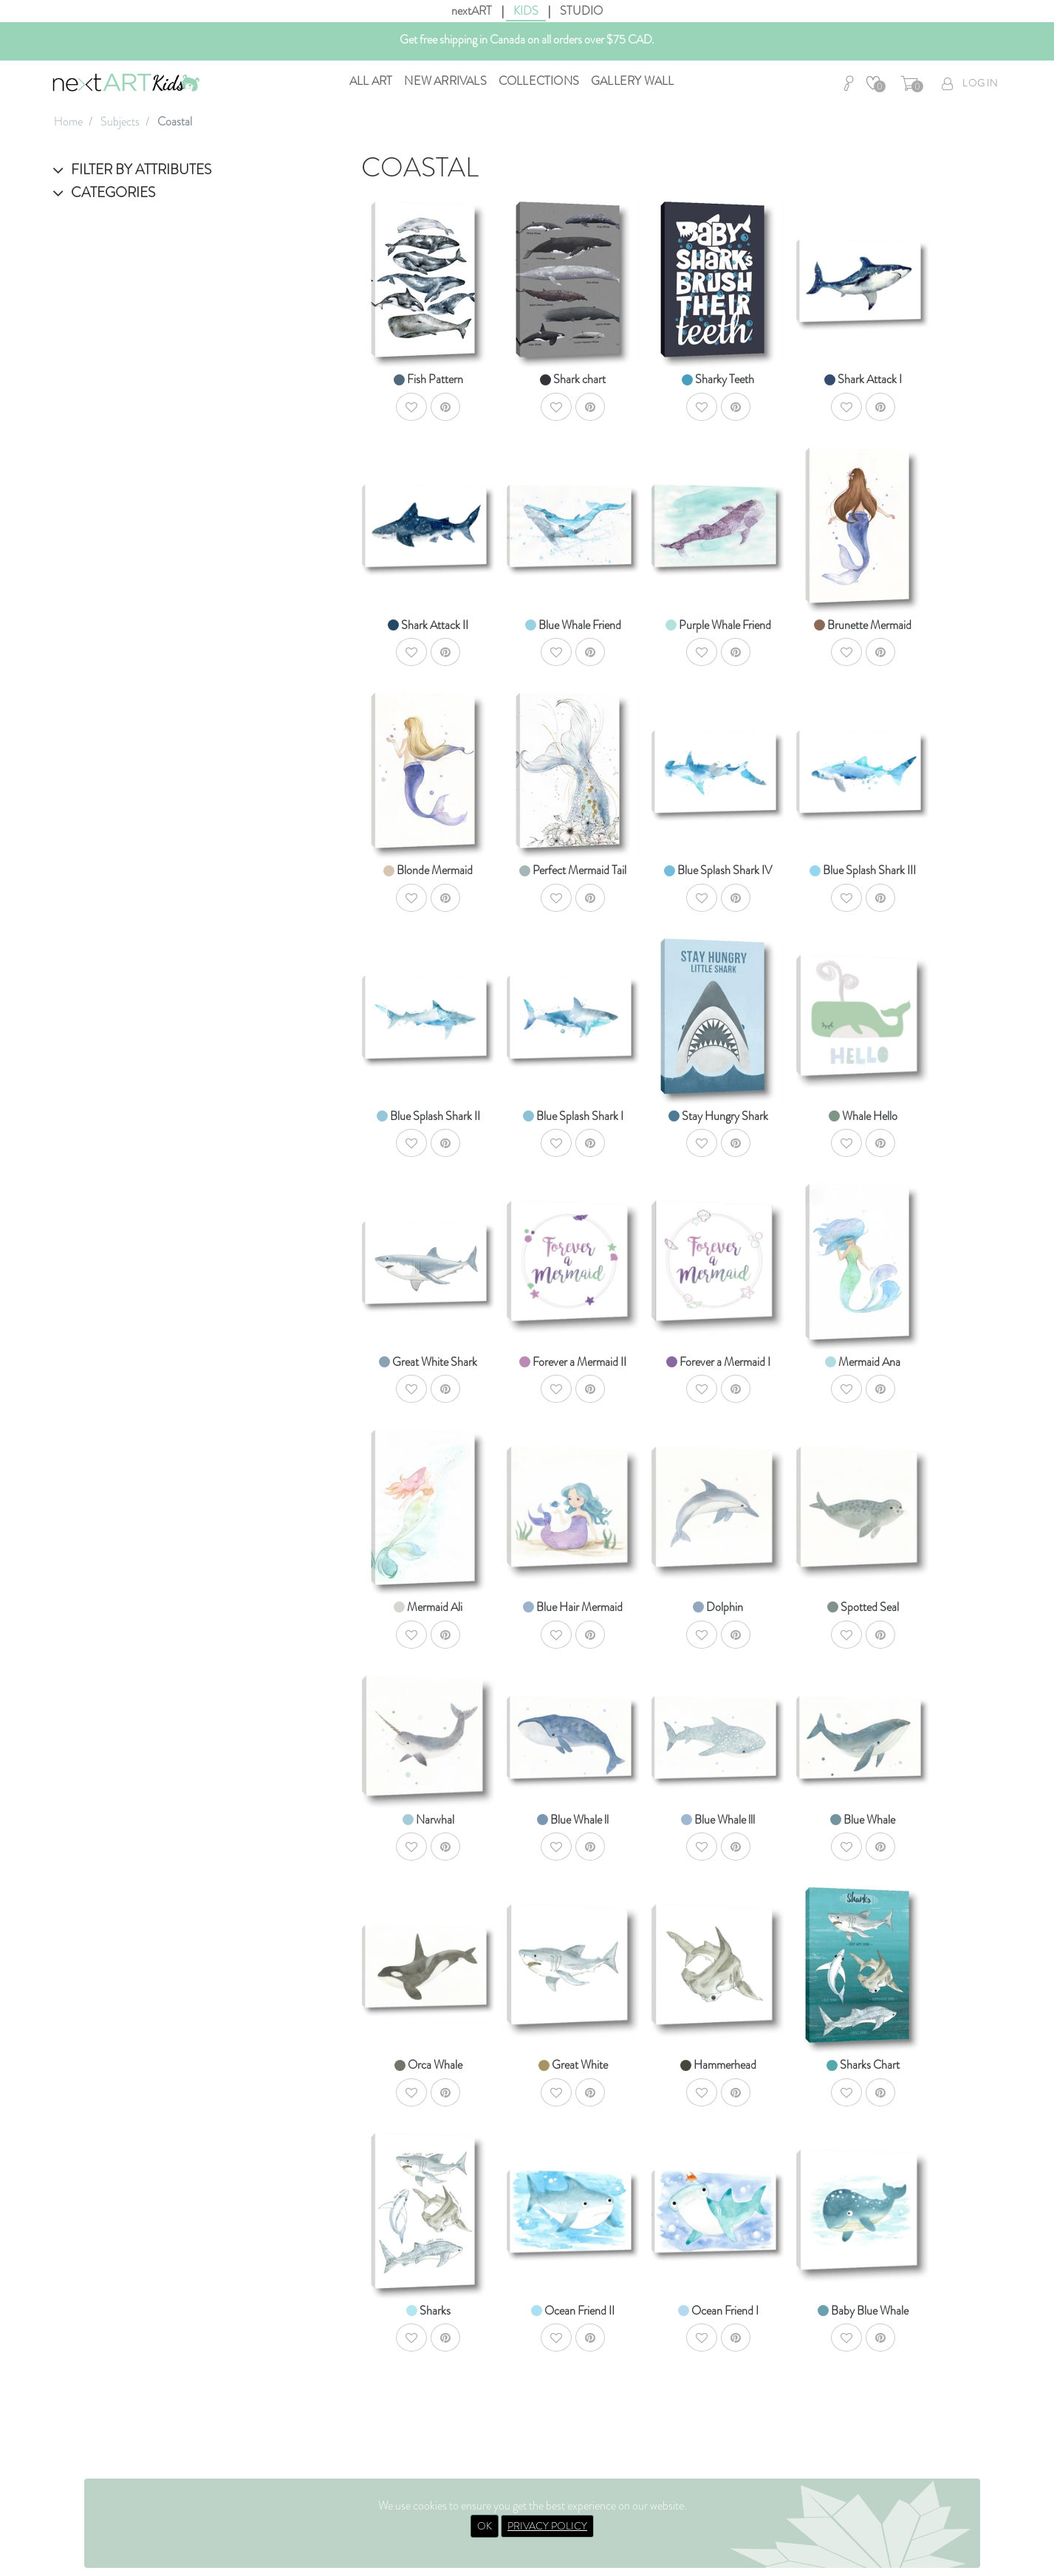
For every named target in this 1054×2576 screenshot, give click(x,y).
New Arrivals (445, 80)
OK (484, 2525)
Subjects (120, 121)
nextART (471, 10)
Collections (539, 80)
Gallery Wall (632, 80)
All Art (370, 80)
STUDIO (581, 10)
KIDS (525, 10)
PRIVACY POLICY (547, 2525)
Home (68, 121)
